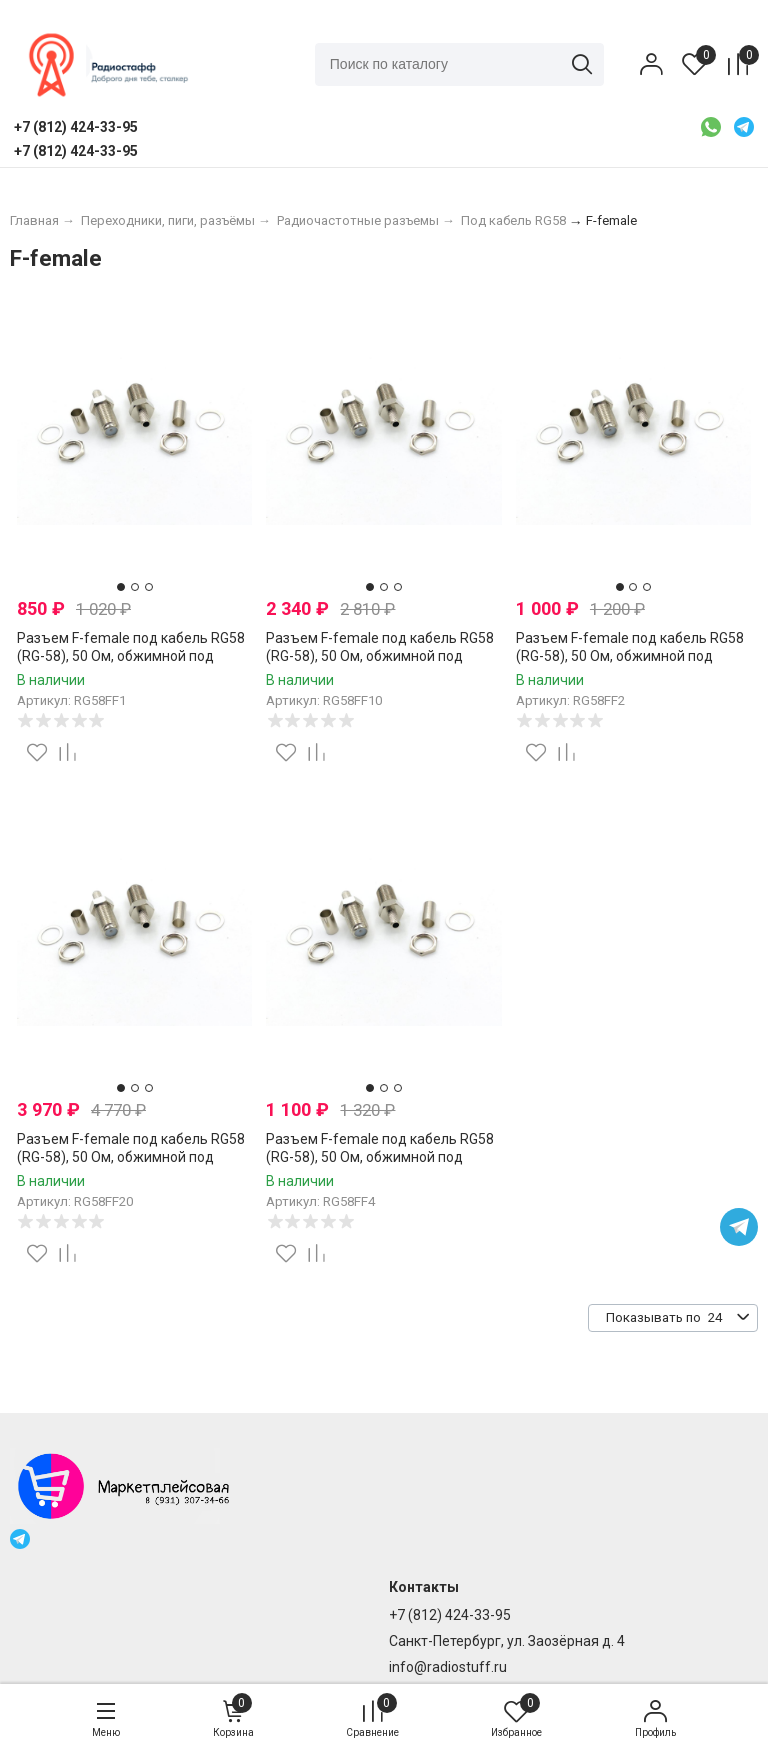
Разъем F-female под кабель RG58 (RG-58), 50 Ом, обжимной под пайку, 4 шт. (380, 1157)
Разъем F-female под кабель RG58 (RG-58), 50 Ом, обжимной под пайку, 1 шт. (131, 656)
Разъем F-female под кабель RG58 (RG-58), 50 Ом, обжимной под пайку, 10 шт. (380, 656)
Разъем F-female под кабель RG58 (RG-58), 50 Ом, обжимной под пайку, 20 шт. (131, 1157)
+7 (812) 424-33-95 (450, 1615)
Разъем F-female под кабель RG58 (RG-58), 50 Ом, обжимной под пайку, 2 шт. (630, 656)
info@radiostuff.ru (448, 1667)
